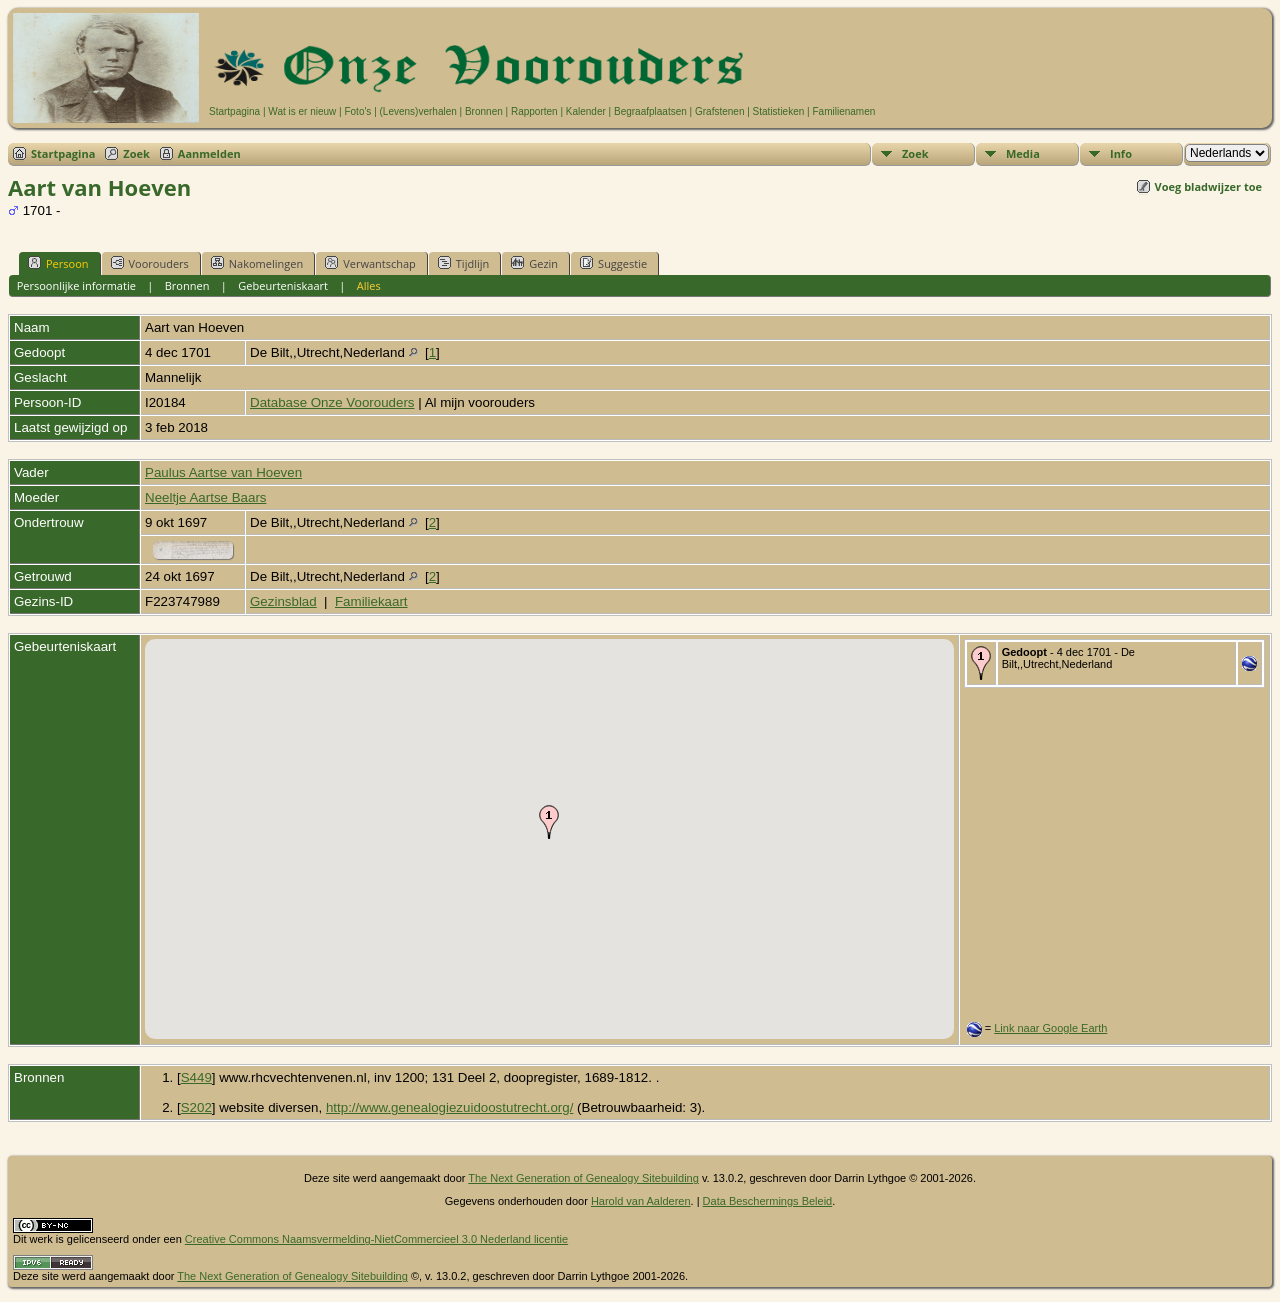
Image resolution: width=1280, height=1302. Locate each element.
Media (1023, 153)
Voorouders (150, 263)
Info (1121, 153)
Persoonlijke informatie (76, 285)
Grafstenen (719, 111)
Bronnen (484, 111)
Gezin (534, 263)
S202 (196, 1107)
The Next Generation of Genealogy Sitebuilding (583, 1178)
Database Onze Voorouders (332, 402)
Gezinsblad (283, 601)
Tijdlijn (463, 263)
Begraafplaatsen (650, 111)
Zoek (136, 153)
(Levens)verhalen (418, 111)
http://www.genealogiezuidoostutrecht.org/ (449, 1107)
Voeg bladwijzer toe (1208, 186)
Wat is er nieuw (302, 111)
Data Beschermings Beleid (768, 1201)
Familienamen (843, 111)
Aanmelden (209, 153)
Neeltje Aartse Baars (206, 497)
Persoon (58, 263)
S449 (196, 1077)
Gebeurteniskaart (283, 285)
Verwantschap (370, 263)
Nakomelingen (257, 263)
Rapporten (534, 111)
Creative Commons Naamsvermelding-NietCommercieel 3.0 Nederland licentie (376, 1239)
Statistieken (779, 111)
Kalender (586, 111)
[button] (549, 822)
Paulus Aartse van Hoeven (223, 472)
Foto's (357, 111)
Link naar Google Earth (1050, 1028)
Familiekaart (371, 601)
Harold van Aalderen (641, 1201)
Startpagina (234, 111)
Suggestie (613, 263)
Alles (369, 285)
